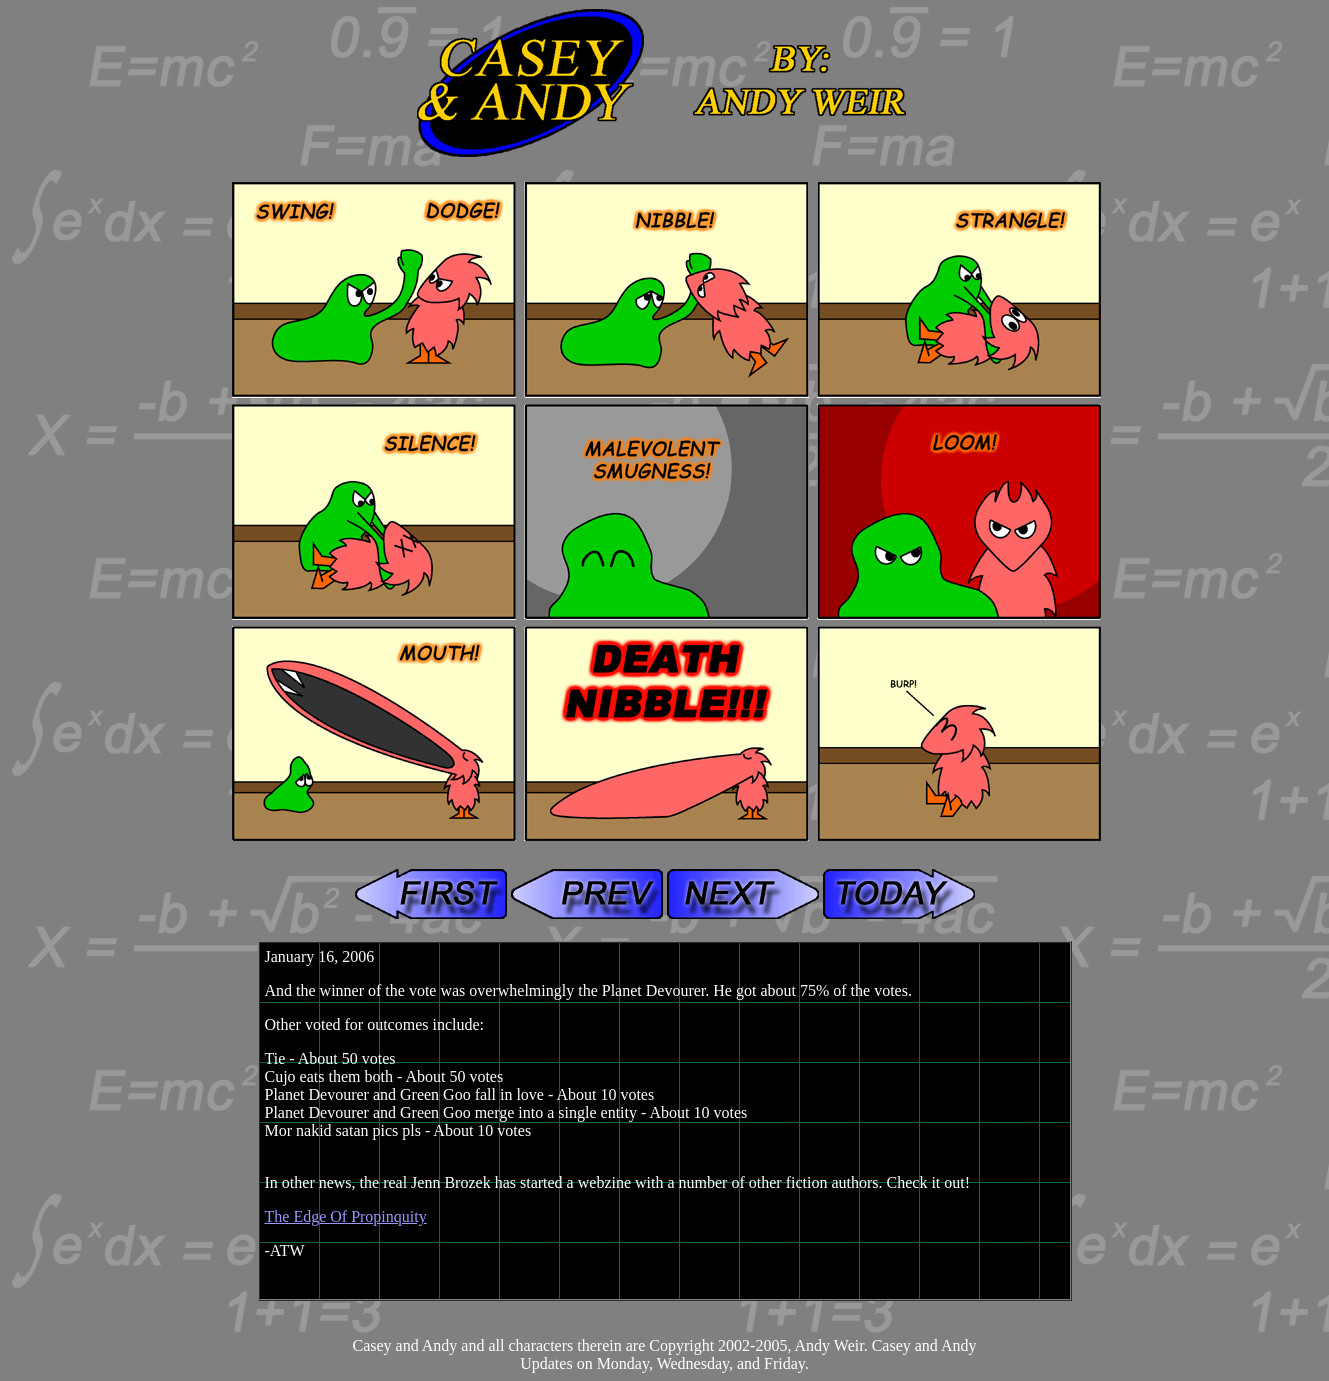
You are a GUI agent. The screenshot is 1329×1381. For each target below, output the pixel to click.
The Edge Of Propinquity (346, 1216)
